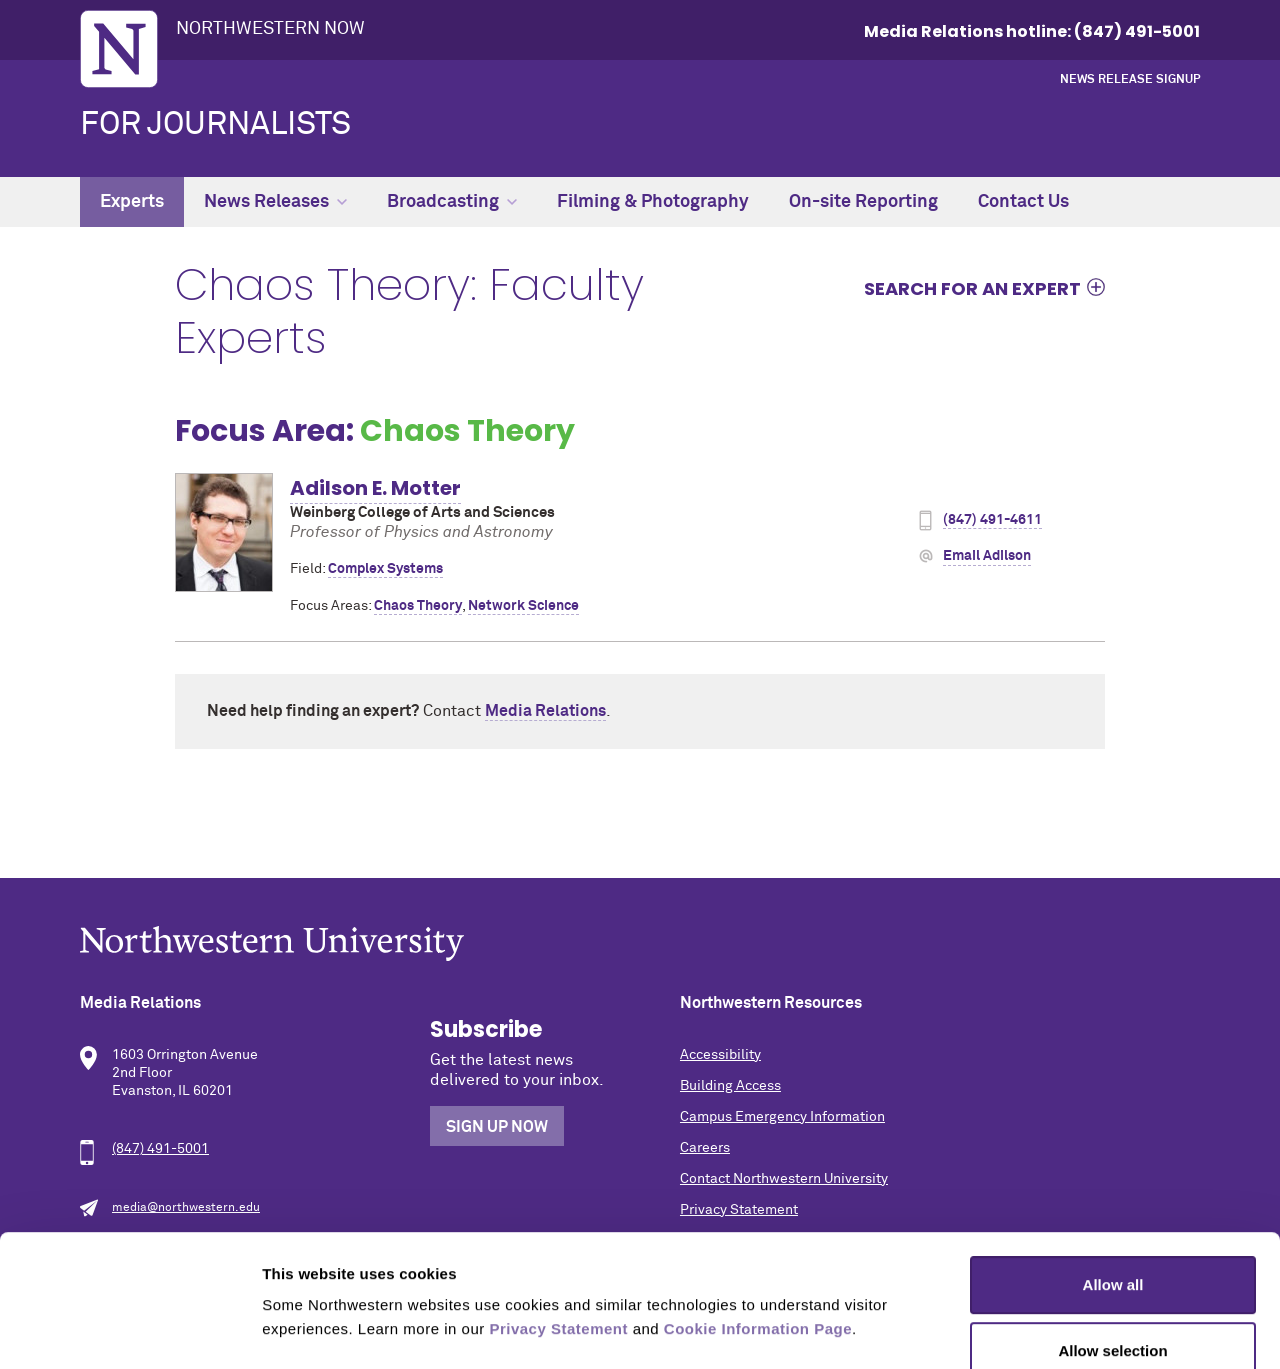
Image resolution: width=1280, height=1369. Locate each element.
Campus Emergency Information (782, 1117)
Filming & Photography (653, 202)
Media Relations (545, 711)
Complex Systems (385, 569)
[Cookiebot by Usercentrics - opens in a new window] (129, 1330)
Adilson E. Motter (375, 488)
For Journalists (215, 125)
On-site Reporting (863, 202)
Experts (132, 202)
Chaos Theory (418, 606)
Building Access (730, 1086)
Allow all (1113, 1171)
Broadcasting (452, 202)
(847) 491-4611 (992, 520)
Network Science (523, 606)
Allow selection (1112, 1237)
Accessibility (720, 1055)
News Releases (275, 202)
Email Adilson (987, 556)
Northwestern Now (270, 29)
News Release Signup (1130, 80)
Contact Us (1023, 202)
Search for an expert (972, 288)
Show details (1049, 1329)
